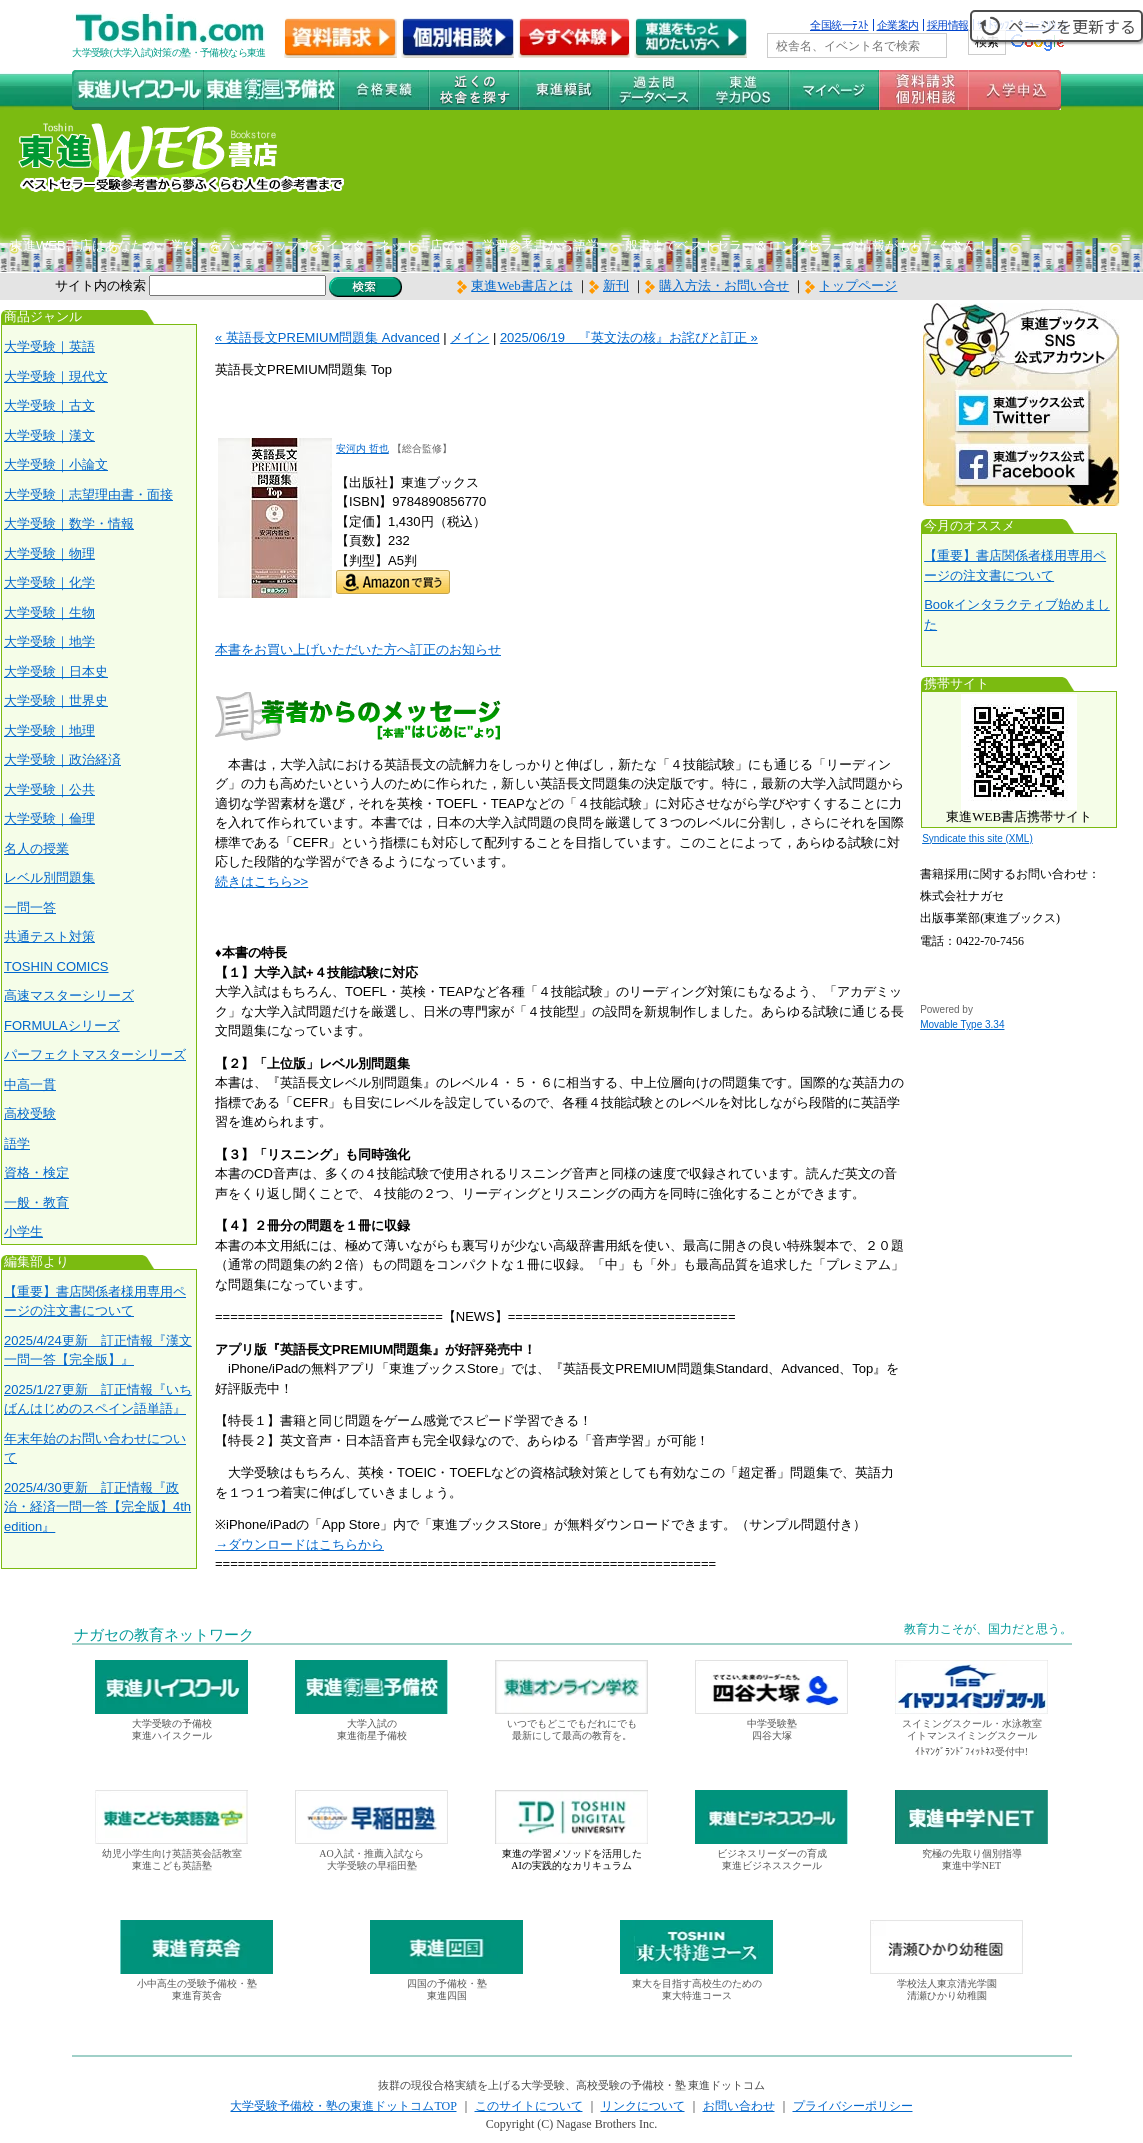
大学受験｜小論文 (56, 464)
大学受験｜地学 (49, 641)
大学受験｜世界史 (56, 700)
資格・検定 (36, 1172)
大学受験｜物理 (49, 553)
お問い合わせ (739, 2106)
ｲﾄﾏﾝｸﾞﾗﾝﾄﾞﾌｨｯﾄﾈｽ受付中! (971, 1751)
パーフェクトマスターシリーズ (95, 1054)
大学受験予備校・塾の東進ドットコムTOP (343, 2106)
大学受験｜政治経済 (62, 759)
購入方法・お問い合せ (724, 285)
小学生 (23, 1231)
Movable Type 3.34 (962, 1024)
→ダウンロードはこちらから (299, 1544)
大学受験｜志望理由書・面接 (88, 494)
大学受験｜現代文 (56, 376)
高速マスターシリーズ (69, 995)
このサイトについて (529, 2106)
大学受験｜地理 (49, 730)
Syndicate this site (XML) (977, 838)
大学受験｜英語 (49, 346)
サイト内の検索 (100, 285)
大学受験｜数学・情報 (69, 523)
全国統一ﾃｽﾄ (839, 25)
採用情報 (948, 25)
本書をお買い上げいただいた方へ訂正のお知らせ (358, 649)
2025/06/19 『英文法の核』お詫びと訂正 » (629, 337)
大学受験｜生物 (49, 612)
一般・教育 (36, 1202)
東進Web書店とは (515, 285)
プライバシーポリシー (853, 2106)
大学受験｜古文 (49, 405)
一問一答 (30, 907)
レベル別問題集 (49, 877)
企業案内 (898, 25)
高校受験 (30, 1113)
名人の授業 (36, 848)
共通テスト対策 (49, 936)
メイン (469, 337)
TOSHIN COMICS (56, 966)
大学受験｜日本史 (56, 671)
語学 (17, 1143)
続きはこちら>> (261, 881)
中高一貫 (30, 1084)
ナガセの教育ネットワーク (164, 1635)
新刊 (609, 285)
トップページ (858, 285)
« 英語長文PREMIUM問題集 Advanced (327, 337)
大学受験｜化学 (49, 582)
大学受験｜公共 (49, 789)
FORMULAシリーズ (62, 1025)
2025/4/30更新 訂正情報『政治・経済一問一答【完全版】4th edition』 (97, 1507)
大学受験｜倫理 (49, 818)
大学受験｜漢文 (49, 435)
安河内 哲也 (362, 448)
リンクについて (643, 2106)
